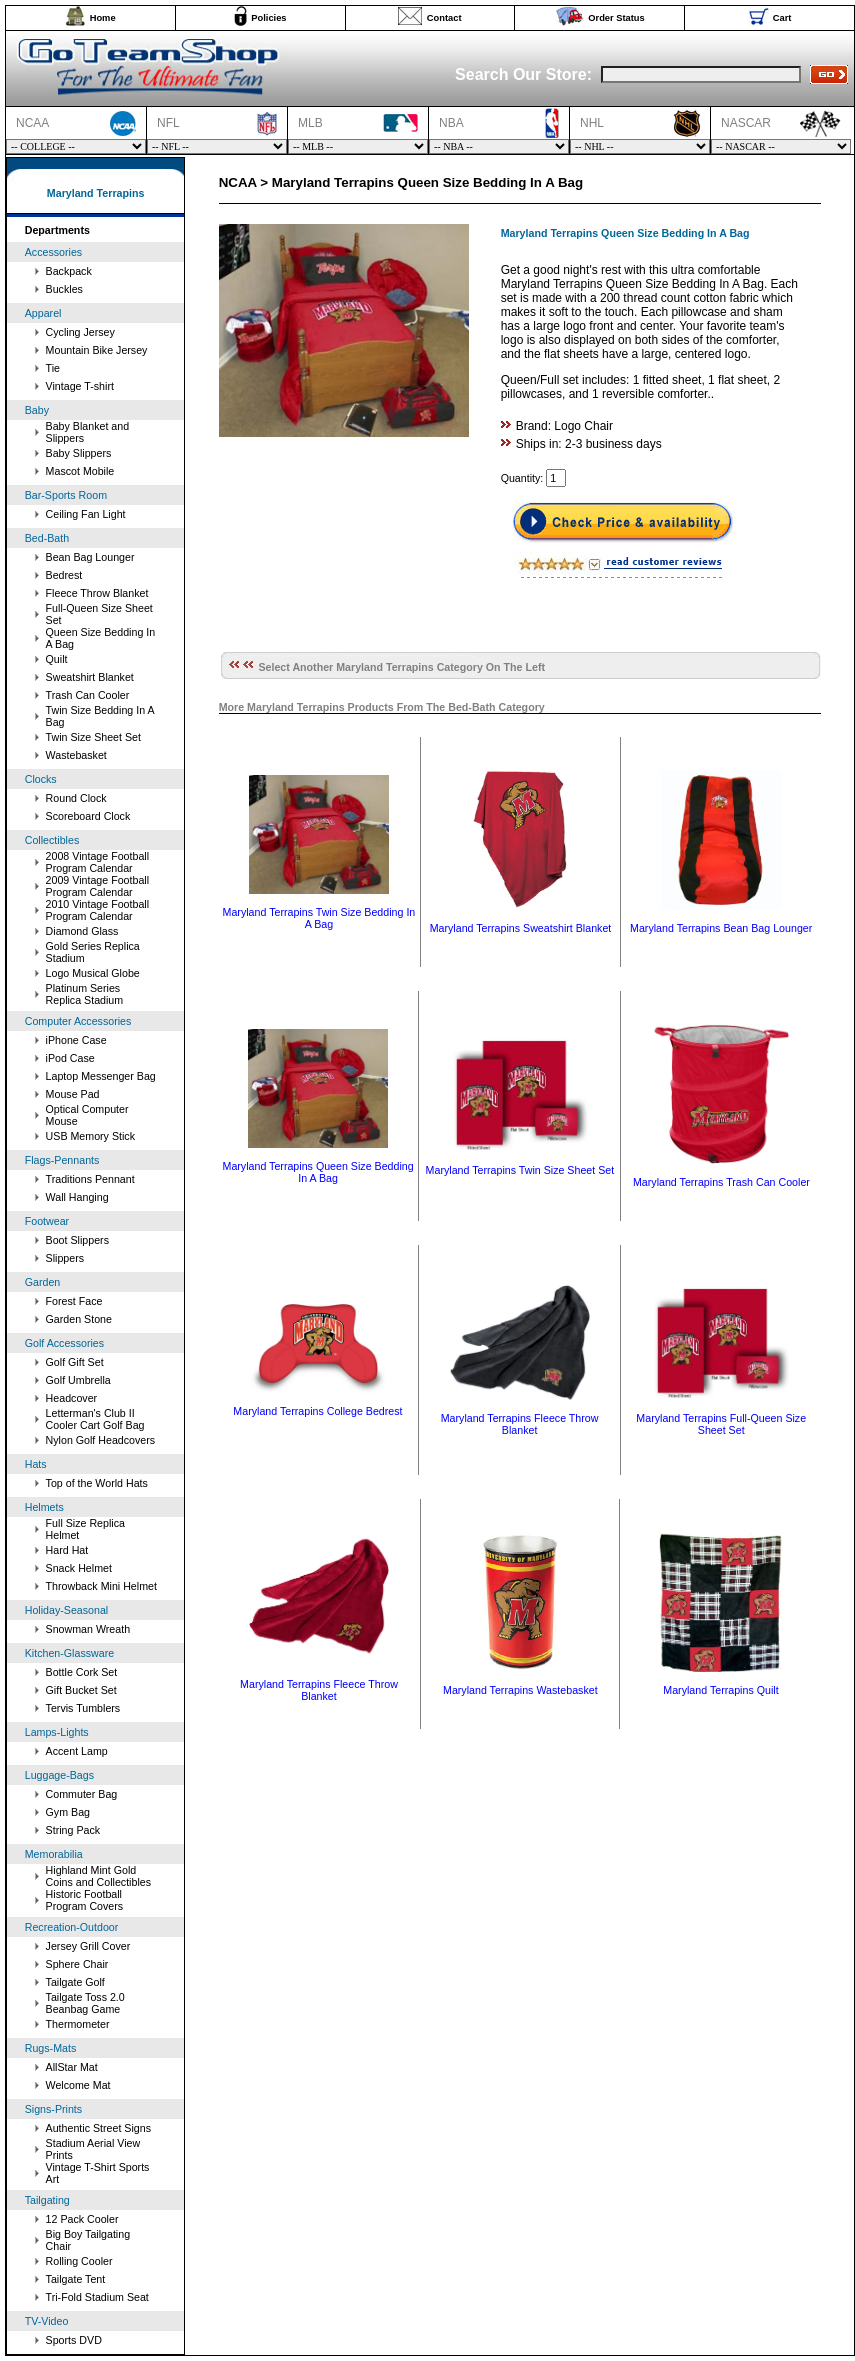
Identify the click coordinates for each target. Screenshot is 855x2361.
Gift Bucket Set (81, 1690)
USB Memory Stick (90, 1136)
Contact (444, 18)
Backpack (69, 271)
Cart (782, 18)
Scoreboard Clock (88, 816)
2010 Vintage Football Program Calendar (98, 910)
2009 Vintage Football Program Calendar (98, 886)
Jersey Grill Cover (88, 1946)
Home (103, 18)
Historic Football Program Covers (85, 1900)
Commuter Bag (82, 1794)
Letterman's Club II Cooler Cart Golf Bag (95, 1419)
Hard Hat (67, 1550)
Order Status (616, 18)
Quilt (57, 659)
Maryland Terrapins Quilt (720, 1690)
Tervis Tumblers (83, 1708)
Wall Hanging (77, 1197)
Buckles (64, 289)
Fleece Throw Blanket (97, 593)
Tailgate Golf (75, 1982)
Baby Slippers (79, 453)
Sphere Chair (77, 1964)
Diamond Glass (82, 931)
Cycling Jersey (80, 332)
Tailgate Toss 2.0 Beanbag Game (85, 2003)
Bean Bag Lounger (90, 557)
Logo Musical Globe (93, 973)
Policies (268, 18)
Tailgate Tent (76, 2279)
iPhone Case (76, 1040)
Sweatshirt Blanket (90, 677)
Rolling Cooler (79, 2261)
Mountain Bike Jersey (97, 350)
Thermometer (78, 2024)
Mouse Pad (73, 1094)
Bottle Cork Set (82, 1672)
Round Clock (76, 798)
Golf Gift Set (75, 1362)
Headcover (72, 1398)
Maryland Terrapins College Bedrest (317, 1411)
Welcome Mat (78, 2085)
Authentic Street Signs (98, 2128)
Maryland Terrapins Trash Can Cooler (721, 1182)
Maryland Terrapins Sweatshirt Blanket (521, 928)
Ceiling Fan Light (86, 514)
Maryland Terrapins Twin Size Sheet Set (520, 1170)
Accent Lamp (77, 1751)
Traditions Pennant (90, 1179)
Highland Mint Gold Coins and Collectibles (98, 1876)
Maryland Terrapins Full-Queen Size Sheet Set (721, 1424)
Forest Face (74, 1301)
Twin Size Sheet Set (93, 737)
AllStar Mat (72, 2067)
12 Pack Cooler (82, 2219)
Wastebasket (76, 755)
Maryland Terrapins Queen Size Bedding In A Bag (318, 1172)
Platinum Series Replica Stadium (85, 994)
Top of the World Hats (97, 1483)
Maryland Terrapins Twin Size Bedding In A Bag (319, 918)
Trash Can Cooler (88, 695)
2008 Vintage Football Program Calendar (98, 862)
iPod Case (70, 1058)
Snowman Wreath (88, 1629)
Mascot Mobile (80, 471)
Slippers (65, 1258)
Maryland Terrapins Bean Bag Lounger (721, 928)
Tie (53, 368)
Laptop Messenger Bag (101, 1076)
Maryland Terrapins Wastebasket (520, 1690)
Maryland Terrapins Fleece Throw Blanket (520, 1424)
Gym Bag (68, 1812)
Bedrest (64, 575)
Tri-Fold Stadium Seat (97, 2297)
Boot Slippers (77, 1240)
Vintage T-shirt (80, 386)
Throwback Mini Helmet (101, 1586)
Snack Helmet (79, 1568)
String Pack (73, 1830)
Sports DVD (74, 2340)
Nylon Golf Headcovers (101, 1440)
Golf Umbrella (78, 1380)
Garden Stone (79, 1319)
